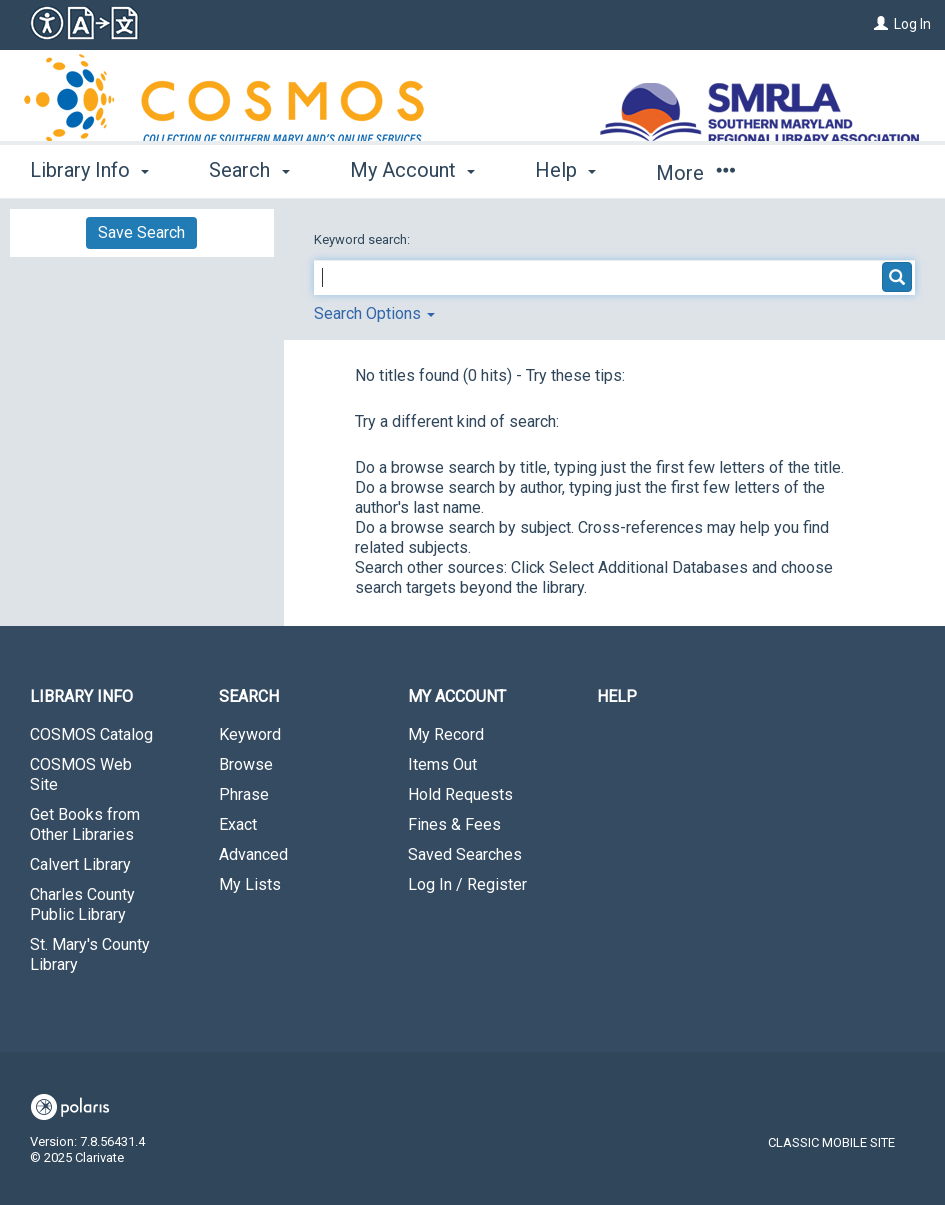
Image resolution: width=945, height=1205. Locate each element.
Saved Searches (465, 854)
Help (617, 696)
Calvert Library (80, 864)
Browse (246, 764)
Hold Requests (460, 794)
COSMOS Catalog (91, 734)
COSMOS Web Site (81, 774)
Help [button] (565, 170)
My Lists (250, 884)
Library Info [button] (89, 170)
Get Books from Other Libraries (85, 824)
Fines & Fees (454, 824)
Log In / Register (467, 884)
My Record (446, 734)
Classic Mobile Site (831, 1142)
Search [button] (249, 170)
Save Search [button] (141, 232)
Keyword (250, 734)
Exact (238, 824)
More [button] (695, 173)
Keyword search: (363, 239)
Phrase (244, 794)
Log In (912, 24)
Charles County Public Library (82, 904)
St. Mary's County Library (90, 954)
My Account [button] (412, 170)
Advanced (253, 854)
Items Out (442, 764)
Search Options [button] (374, 313)
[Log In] (881, 24)
